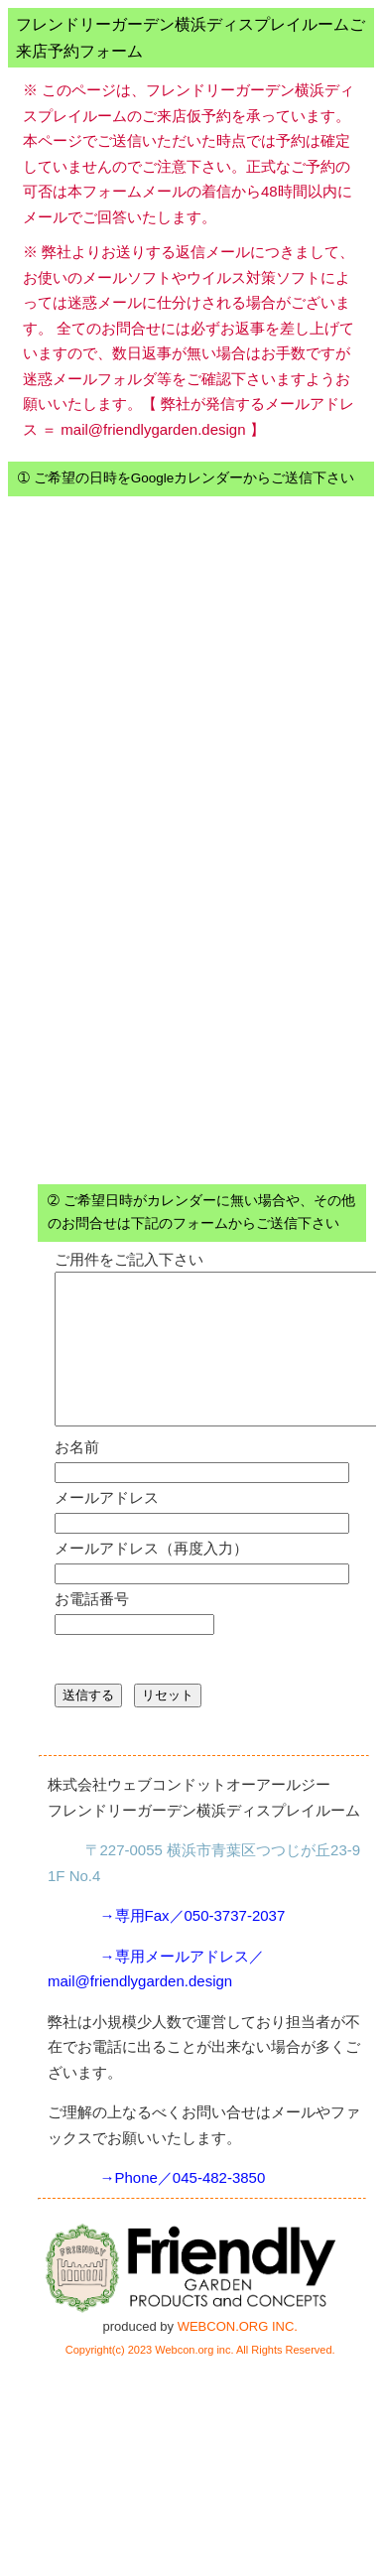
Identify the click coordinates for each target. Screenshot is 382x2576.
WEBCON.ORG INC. (238, 2356)
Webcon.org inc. (194, 2379)
